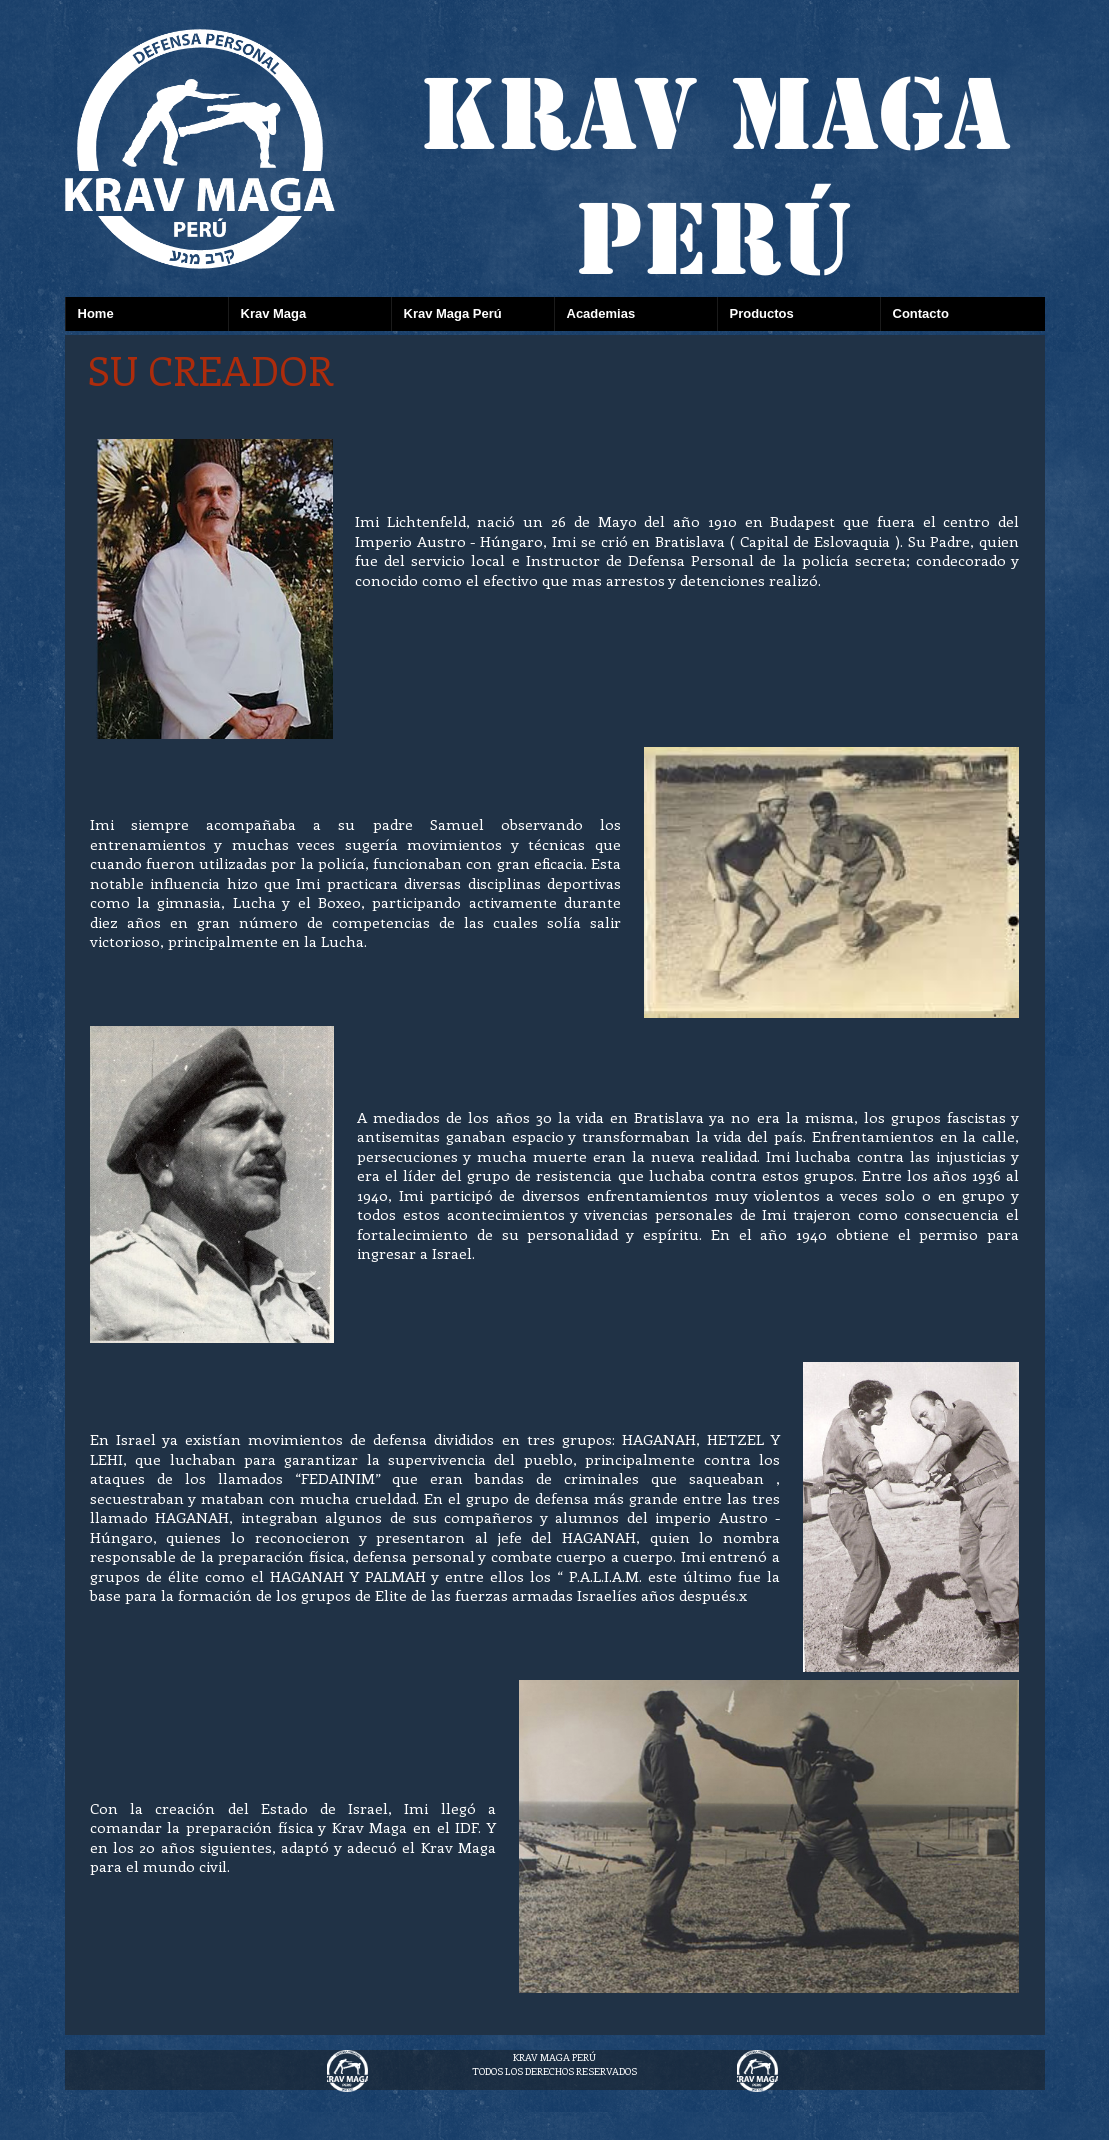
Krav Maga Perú (453, 313)
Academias (601, 313)
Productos (762, 313)
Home (96, 313)
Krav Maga (274, 313)
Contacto (921, 313)
